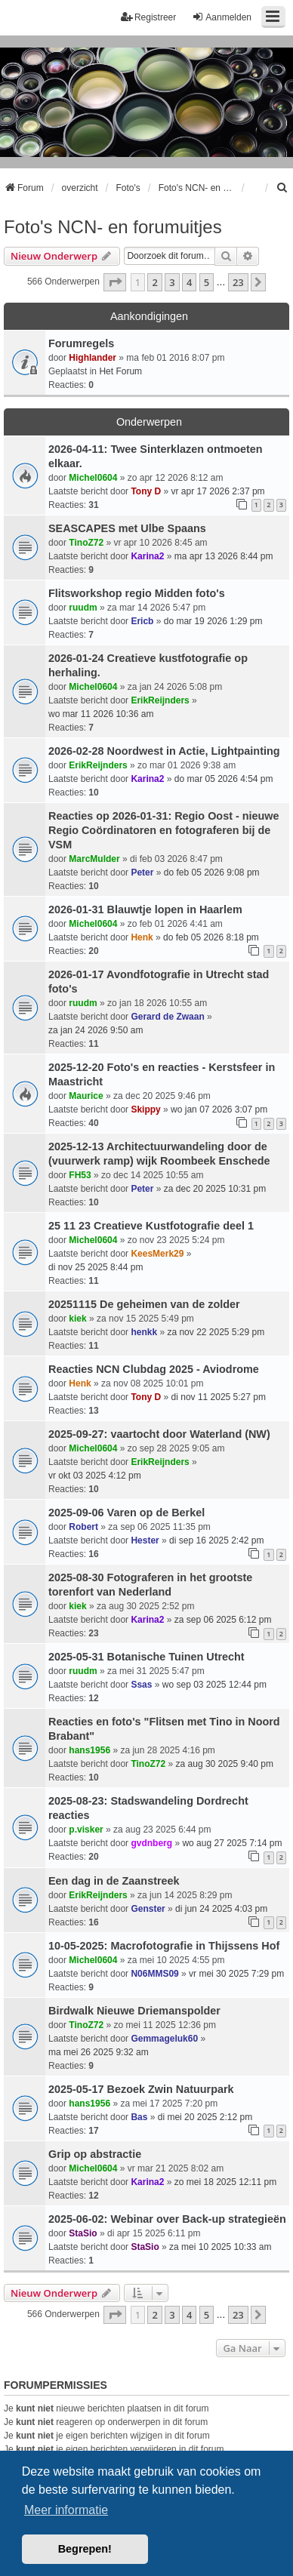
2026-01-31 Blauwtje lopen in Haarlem (145, 909)
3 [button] (171, 282)
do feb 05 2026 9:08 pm (212, 872)
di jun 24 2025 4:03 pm (221, 1909)
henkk (144, 1332)
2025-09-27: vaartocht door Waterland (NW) (159, 1434)
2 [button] (154, 282)
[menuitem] (282, 188)
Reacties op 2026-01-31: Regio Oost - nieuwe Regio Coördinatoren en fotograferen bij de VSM (163, 830)
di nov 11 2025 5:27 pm (218, 1397)
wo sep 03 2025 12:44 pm (214, 1684)
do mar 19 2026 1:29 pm (213, 621)
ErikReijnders (160, 700)
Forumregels (81, 343)
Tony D (146, 491)
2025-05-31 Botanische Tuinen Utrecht (146, 1657)
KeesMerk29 (157, 1253)
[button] (114, 282)
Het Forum (120, 371)
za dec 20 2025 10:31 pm (215, 1188)
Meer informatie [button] (66, 2510)
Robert (83, 1527)
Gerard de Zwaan (167, 1016)
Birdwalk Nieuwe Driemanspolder (134, 2011)
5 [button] (206, 282)
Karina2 (147, 556)
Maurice (86, 1096)
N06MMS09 (154, 1973)
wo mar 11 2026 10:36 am (100, 714)
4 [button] (189, 282)
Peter (142, 872)
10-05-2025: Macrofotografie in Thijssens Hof (163, 1946)
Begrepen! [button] (85, 2549)
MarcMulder (94, 859)
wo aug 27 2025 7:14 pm (232, 1843)
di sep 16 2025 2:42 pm (216, 1540)
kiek (77, 1318)
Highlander (92, 357)
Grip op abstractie (94, 2154)
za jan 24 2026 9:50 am (95, 1030)
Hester (145, 1540)
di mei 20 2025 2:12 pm (205, 2117)
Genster (148, 1909)
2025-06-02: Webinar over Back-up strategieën (167, 2219)
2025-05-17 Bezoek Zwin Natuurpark (141, 2089)
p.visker (86, 1829)
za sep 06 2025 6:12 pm (223, 1619)
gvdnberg (151, 1843)
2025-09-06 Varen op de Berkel (126, 1513)
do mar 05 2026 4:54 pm (223, 779)
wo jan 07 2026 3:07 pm (219, 1109)
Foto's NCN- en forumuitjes (113, 227)
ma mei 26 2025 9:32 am (98, 2052)
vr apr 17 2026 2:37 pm (218, 491)
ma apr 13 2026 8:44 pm (223, 556)
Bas (139, 2117)
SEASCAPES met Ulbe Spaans (127, 528)
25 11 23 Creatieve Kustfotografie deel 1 (151, 1226)
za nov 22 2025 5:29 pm (215, 1332)
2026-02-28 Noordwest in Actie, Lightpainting (164, 751)
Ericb (142, 621)
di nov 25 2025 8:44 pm (95, 1267)
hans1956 (89, 1750)
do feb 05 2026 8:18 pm (211, 937)
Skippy (145, 1109)
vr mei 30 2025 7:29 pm (236, 1973)
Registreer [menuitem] (148, 17)
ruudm (83, 607)
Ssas (141, 1684)
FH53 (80, 1175)
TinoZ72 (86, 542)
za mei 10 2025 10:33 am (220, 2247)
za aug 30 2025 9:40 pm (224, 1764)
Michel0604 (93, 477)
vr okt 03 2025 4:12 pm (94, 1475)
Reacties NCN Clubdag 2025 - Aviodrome (153, 1369)
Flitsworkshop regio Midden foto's (136, 593)
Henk (142, 937)
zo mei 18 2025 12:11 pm (225, 2182)
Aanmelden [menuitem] (221, 17)
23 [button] (238, 282)
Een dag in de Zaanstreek (114, 1881)
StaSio (83, 2233)
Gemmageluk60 (164, 2038)
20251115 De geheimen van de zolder (144, 1304)
